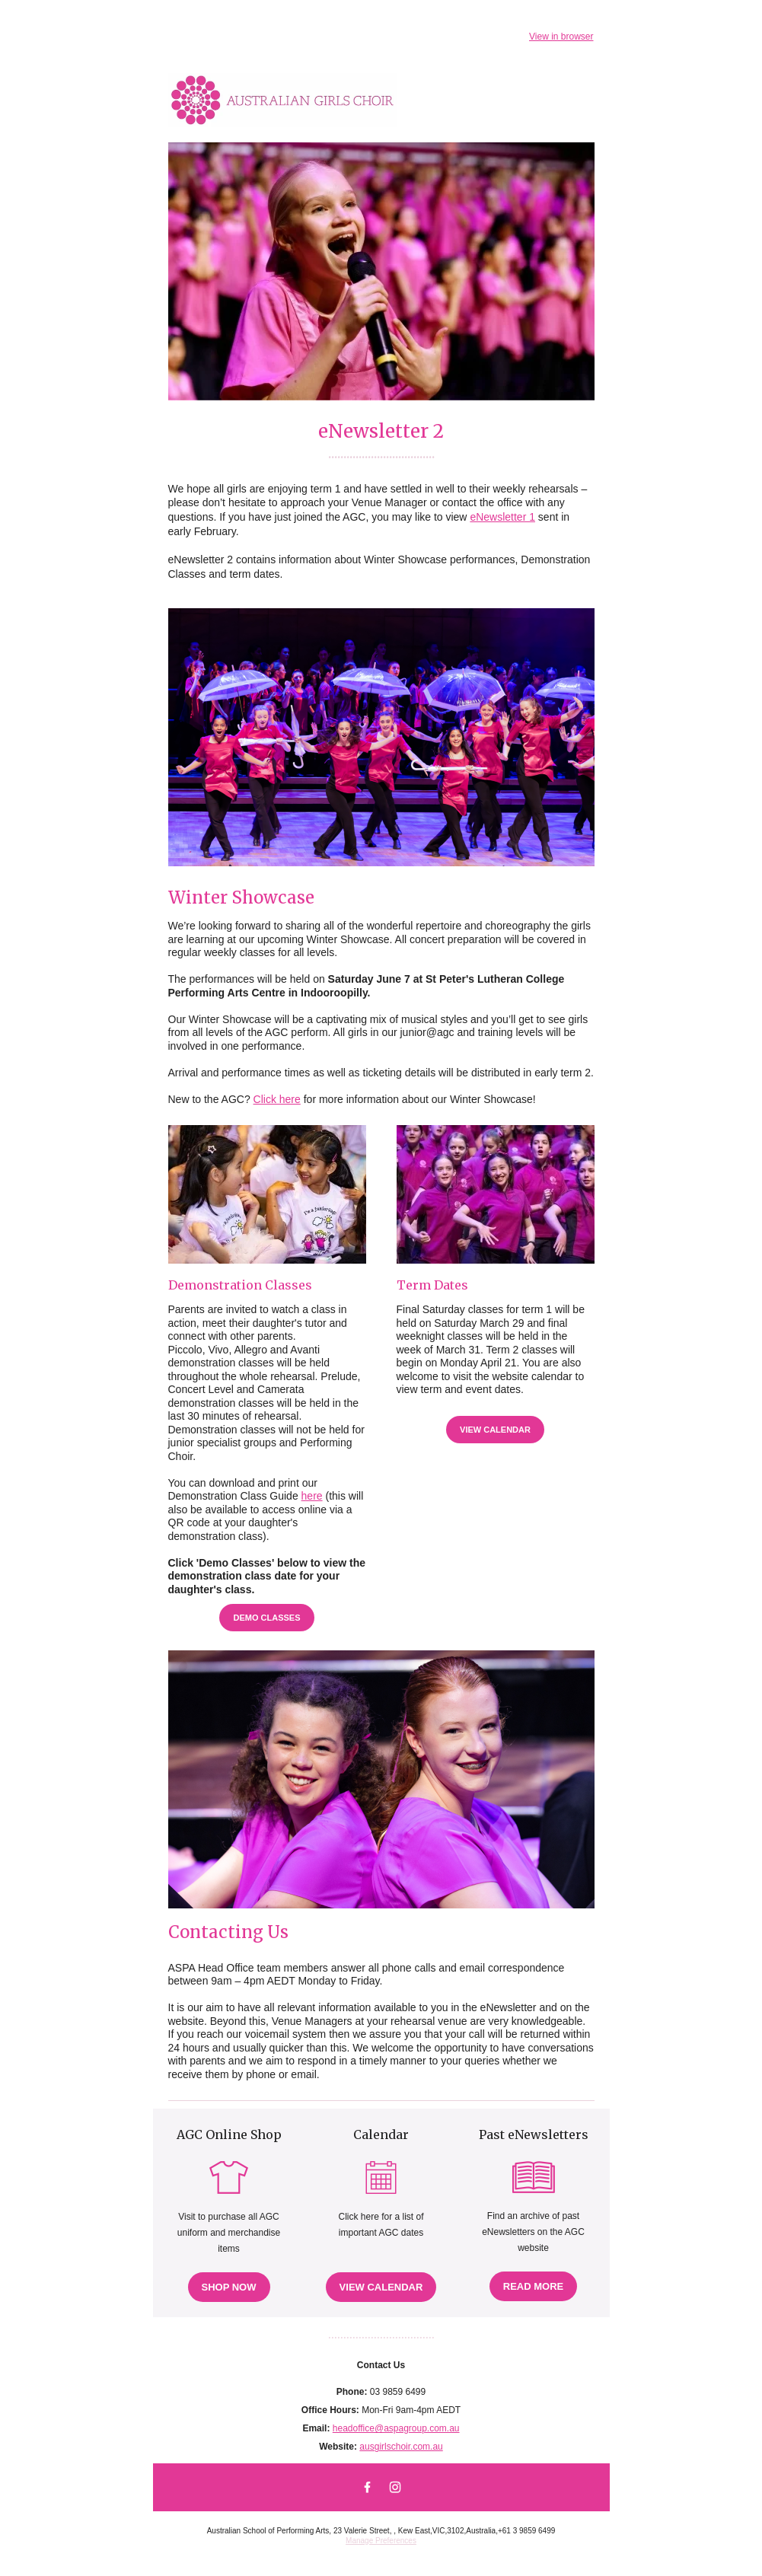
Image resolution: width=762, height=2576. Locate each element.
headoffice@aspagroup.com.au (396, 2428)
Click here (277, 1099)
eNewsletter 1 (502, 517)
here (312, 1496)
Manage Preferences (381, 2540)
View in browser (561, 36)
